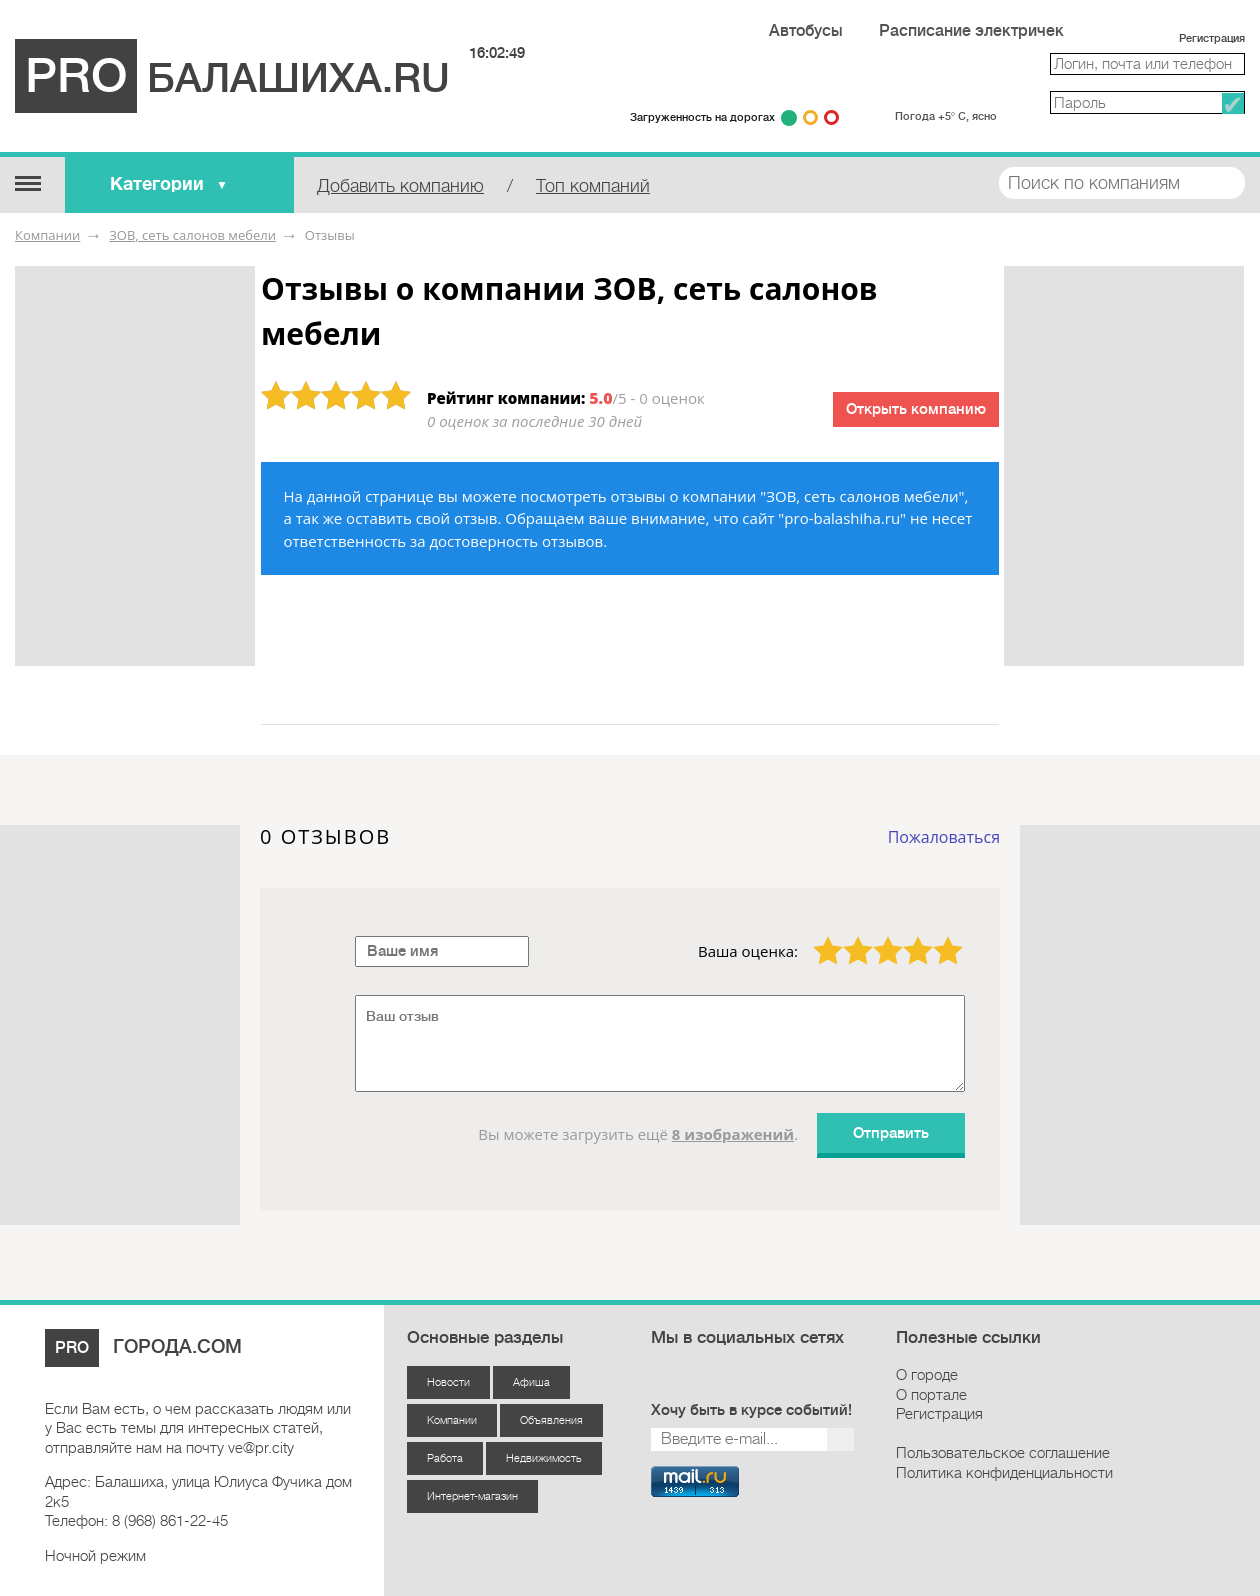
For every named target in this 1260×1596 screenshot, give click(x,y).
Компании (47, 235)
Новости (448, 1382)
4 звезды (906, 936)
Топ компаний (593, 186)
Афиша (531, 1382)
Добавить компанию (400, 186)
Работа (445, 1458)
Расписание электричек (971, 31)
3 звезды (876, 936)
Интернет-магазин (472, 1496)
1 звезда (816, 936)
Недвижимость (544, 1458)
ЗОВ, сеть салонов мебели (192, 235)
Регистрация (1212, 38)
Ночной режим (95, 1556)
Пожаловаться (944, 837)
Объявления (551, 1420)
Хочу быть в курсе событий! (751, 1410)
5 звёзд (935, 936)
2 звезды (846, 936)
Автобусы (806, 31)
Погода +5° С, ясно (946, 116)
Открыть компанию (916, 409)
